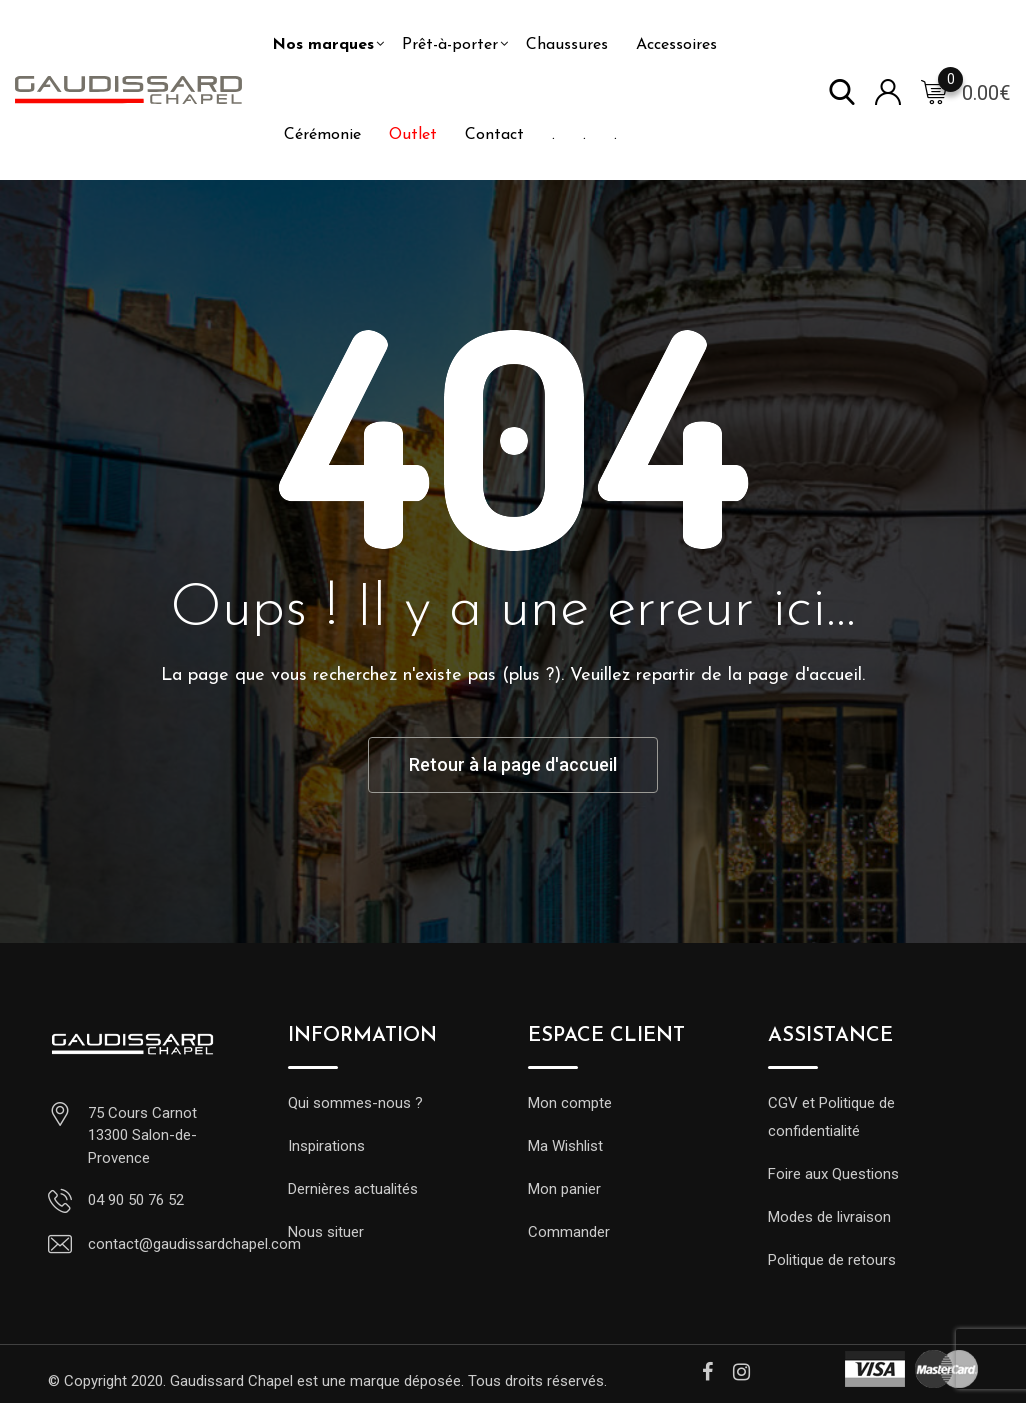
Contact (494, 135)
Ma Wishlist (565, 1146)
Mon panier (564, 1189)
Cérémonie (322, 135)
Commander (569, 1232)
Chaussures (567, 45)
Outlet (413, 135)
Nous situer (326, 1232)
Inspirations (326, 1146)
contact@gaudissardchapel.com (194, 1244)
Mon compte (570, 1103)
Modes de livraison (829, 1217)
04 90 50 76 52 (136, 1200)
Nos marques (323, 45)
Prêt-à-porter (450, 45)
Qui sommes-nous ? (355, 1103)
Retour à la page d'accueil (513, 764)
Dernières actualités (353, 1189)
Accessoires (676, 45)
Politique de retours (832, 1260)
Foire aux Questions (833, 1174)
